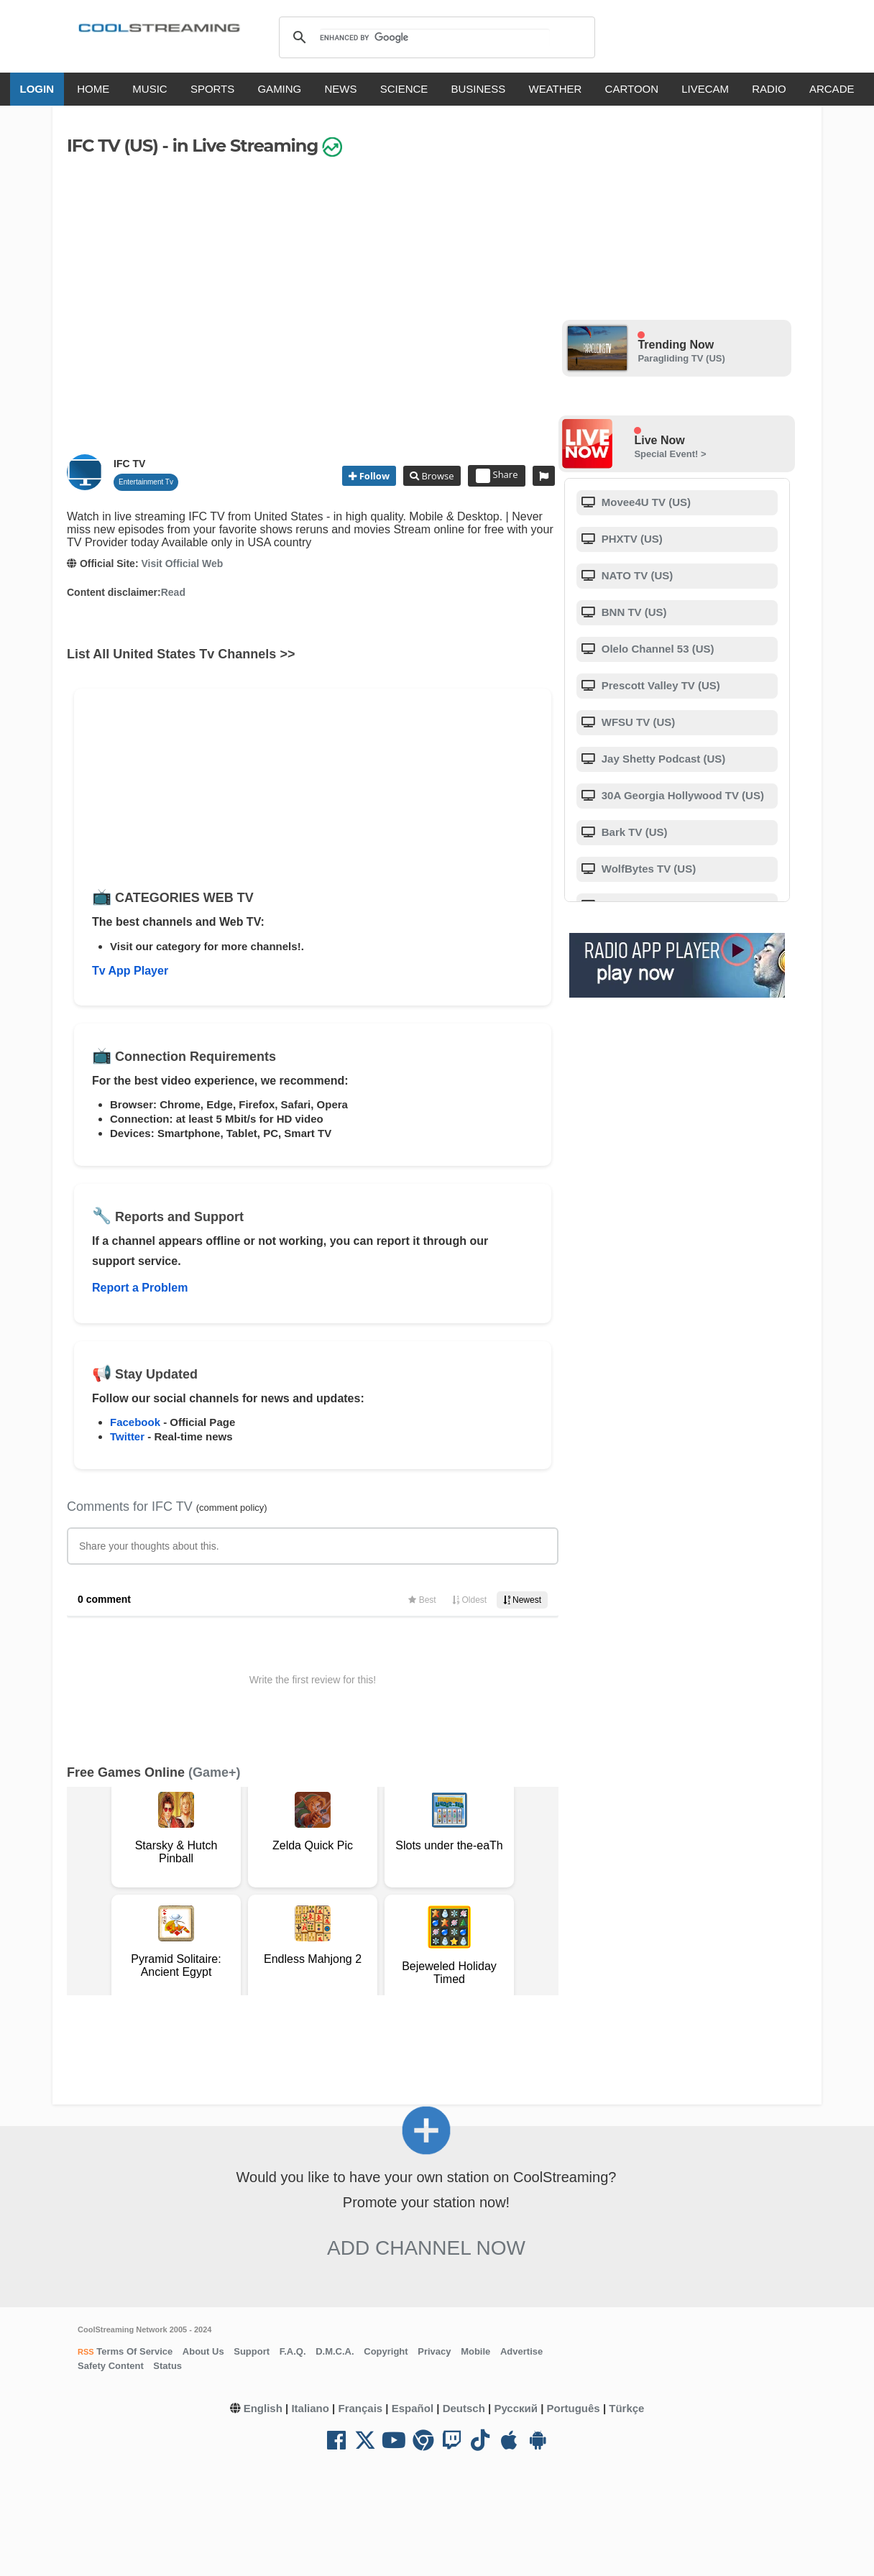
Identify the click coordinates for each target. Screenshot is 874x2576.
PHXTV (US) (631, 539)
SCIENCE (404, 89)
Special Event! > (670, 453)
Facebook (135, 1422)
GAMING (279, 89)
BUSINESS (478, 89)
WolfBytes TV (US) (647, 868)
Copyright (386, 2351)
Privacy (434, 2351)
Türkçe (626, 2408)
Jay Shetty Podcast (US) (662, 759)
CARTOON (631, 89)
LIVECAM (705, 89)
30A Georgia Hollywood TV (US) (681, 795)
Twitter (127, 1436)
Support (252, 2351)
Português (573, 2408)
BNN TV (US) (633, 612)
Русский (516, 2408)
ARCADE (832, 89)
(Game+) (214, 1772)
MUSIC (149, 89)
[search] (434, 37)
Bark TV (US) (633, 832)
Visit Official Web (182, 563)
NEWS (340, 89)
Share (497, 476)
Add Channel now (426, 2248)
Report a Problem (140, 1288)
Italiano (310, 2408)
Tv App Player (130, 971)
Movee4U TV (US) (645, 502)
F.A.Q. (293, 2351)
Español (412, 2408)
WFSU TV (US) (637, 722)
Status (167, 2365)
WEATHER (555, 89)
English (263, 2408)
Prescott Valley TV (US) (659, 685)
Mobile (475, 2351)
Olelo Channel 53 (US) (656, 649)
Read (173, 592)
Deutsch (464, 2408)
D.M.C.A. (335, 2351)
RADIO (769, 89)
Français (360, 2408)
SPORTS (212, 89)
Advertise (521, 2351)
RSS (86, 2351)
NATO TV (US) (636, 575)
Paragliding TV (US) (681, 358)
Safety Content (111, 2365)
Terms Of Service (133, 2351)
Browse (436, 475)
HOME (93, 89)
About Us (203, 2351)
